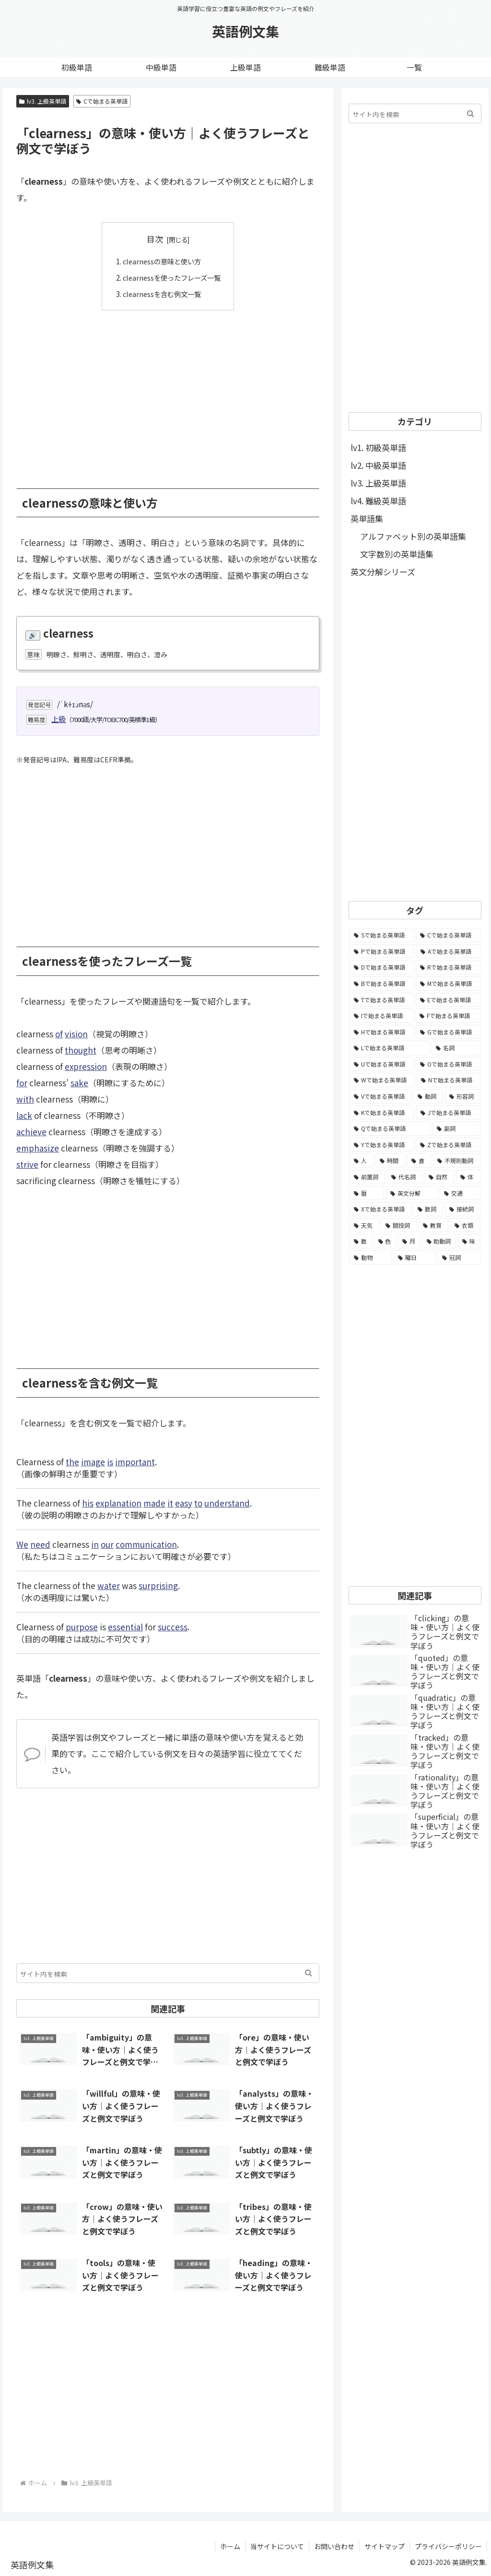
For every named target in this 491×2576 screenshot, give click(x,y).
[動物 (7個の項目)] (371, 1257)
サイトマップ (384, 2546)
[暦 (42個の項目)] (367, 1193)
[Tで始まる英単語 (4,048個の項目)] (382, 1000)
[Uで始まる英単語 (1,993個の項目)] (382, 1064)
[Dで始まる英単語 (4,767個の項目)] (382, 967)
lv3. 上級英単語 (42, 101)
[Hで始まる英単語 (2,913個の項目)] (382, 1032)
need (40, 1544)
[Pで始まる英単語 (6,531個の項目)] (382, 951)
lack (24, 1115)
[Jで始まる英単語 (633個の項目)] (448, 1112)
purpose (82, 1626)
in (95, 1544)
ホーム (230, 2546)
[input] (167, 1972)
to (198, 1502)
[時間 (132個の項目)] (390, 1160)
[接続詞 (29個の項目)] (462, 1209)
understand (227, 1502)
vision (76, 1033)
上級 (58, 718)
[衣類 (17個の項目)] (465, 1225)
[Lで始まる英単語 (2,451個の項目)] (390, 1048)
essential (125, 1626)
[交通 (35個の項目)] (460, 1193)
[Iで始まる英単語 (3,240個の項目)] (381, 1016)
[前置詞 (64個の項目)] (367, 1177)
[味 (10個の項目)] (469, 1241)
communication (146, 1544)
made (154, 1502)
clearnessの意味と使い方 (160, 261)
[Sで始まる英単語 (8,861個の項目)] (382, 935)
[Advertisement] (167, 392)
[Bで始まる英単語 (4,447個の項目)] (382, 983)
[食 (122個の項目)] (419, 1160)
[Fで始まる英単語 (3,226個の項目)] (447, 1016)
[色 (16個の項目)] (385, 1241)
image (93, 1461)
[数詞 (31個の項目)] (428, 1209)
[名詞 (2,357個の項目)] (456, 1048)
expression (86, 1066)
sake (79, 1082)
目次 (155, 239)
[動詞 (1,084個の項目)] (428, 1096)
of (59, 1033)
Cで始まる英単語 (102, 101)
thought (80, 1050)
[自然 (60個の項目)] (439, 1177)
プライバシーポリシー (448, 2546)
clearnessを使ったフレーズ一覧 (171, 277)
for (21, 1082)
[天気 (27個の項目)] (364, 1225)
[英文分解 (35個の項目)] (412, 1193)
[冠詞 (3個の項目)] (459, 1257)
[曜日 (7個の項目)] (415, 1257)
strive (27, 1164)
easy (183, 1502)
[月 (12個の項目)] (409, 1241)
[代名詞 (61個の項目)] (404, 1177)
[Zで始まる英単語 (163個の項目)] (448, 1145)
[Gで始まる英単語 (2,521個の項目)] (448, 1032)
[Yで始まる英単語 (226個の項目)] (382, 1145)
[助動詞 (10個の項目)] (439, 1241)
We (22, 1544)
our (107, 1544)
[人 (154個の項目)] (362, 1160)
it (170, 1502)
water (108, 1585)
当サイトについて (277, 2546)
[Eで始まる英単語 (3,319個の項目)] (448, 1000)
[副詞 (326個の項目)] (456, 1128)
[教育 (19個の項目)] (433, 1225)
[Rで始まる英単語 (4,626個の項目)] (448, 967)
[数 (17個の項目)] (361, 1241)
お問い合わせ (334, 2546)
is (110, 1461)
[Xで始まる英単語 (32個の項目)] (380, 1209)
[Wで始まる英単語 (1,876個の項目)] (382, 1080)
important (135, 1461)
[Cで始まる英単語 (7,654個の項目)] (448, 935)
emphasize (37, 1147)
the (72, 1461)
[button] (308, 1972)
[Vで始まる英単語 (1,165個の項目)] (380, 1096)
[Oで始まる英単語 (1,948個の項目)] (448, 1064)
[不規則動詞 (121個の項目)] (456, 1160)
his (88, 1502)
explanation (118, 1502)
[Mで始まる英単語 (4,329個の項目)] (448, 983)
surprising (158, 1585)
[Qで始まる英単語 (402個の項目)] (390, 1128)
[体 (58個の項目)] (468, 1177)
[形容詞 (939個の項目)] (462, 1096)
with (25, 1098)
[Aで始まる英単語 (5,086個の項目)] (448, 951)
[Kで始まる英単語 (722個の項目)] (382, 1112)
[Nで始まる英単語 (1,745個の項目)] (448, 1080)
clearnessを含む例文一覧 (160, 293)
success (172, 1626)
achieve (31, 1131)
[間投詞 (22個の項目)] (399, 1225)
